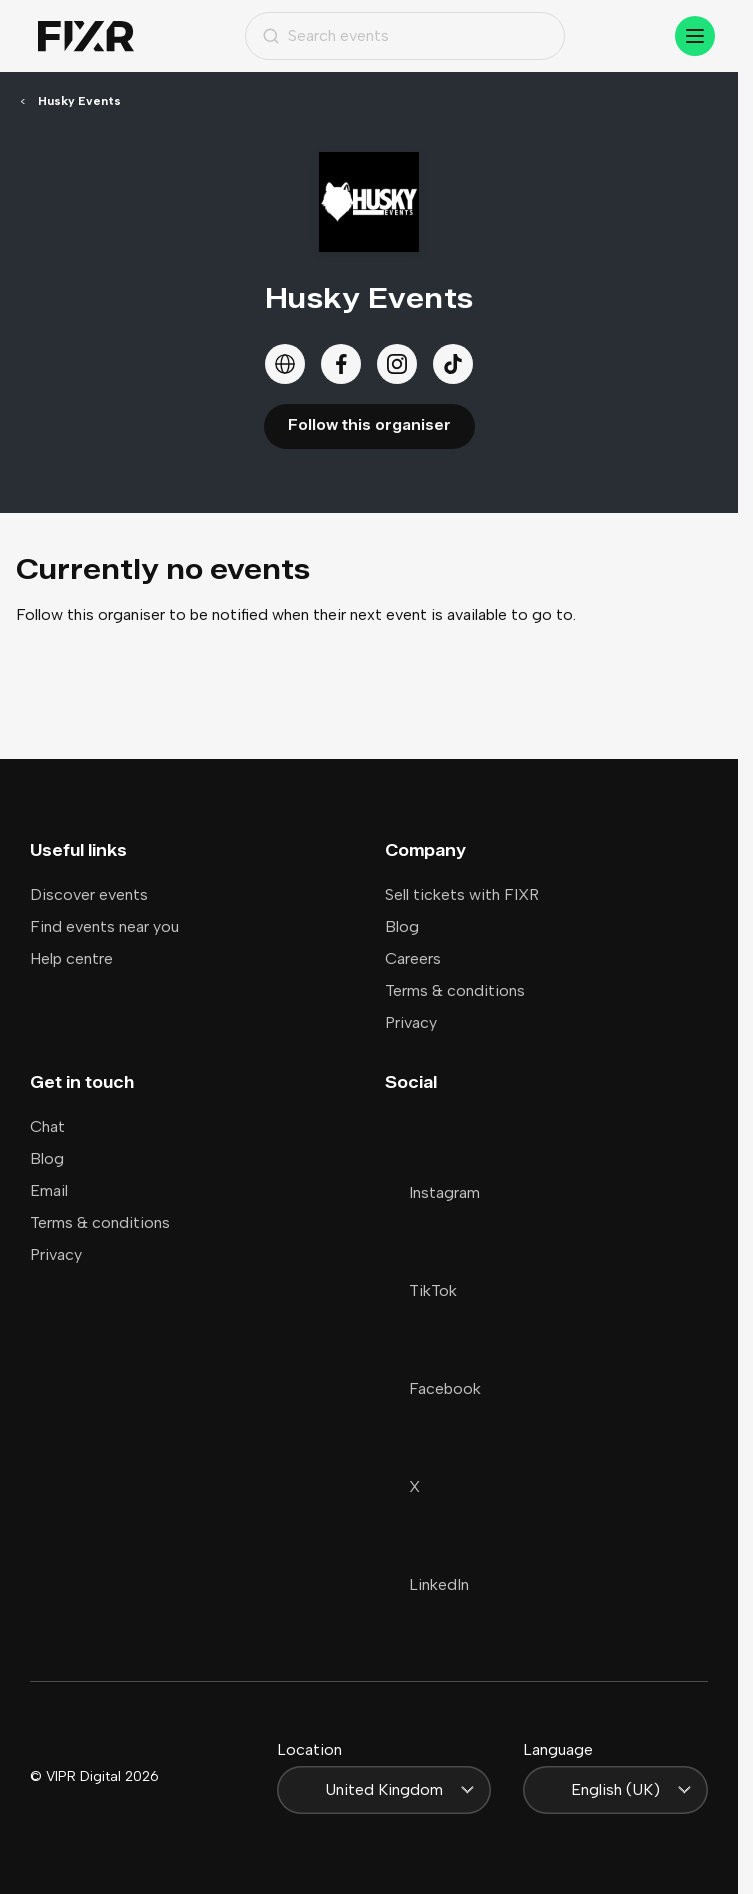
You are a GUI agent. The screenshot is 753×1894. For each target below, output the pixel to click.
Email (49, 1190)
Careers (413, 958)
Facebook (433, 1388)
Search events (325, 35)
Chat (47, 1126)
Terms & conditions (455, 990)
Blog (402, 926)
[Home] (86, 36)
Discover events (89, 894)
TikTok (421, 1290)
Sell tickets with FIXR (462, 894)
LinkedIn (427, 1584)
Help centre (71, 958)
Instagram (432, 1192)
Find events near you (104, 926)
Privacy (411, 1022)
